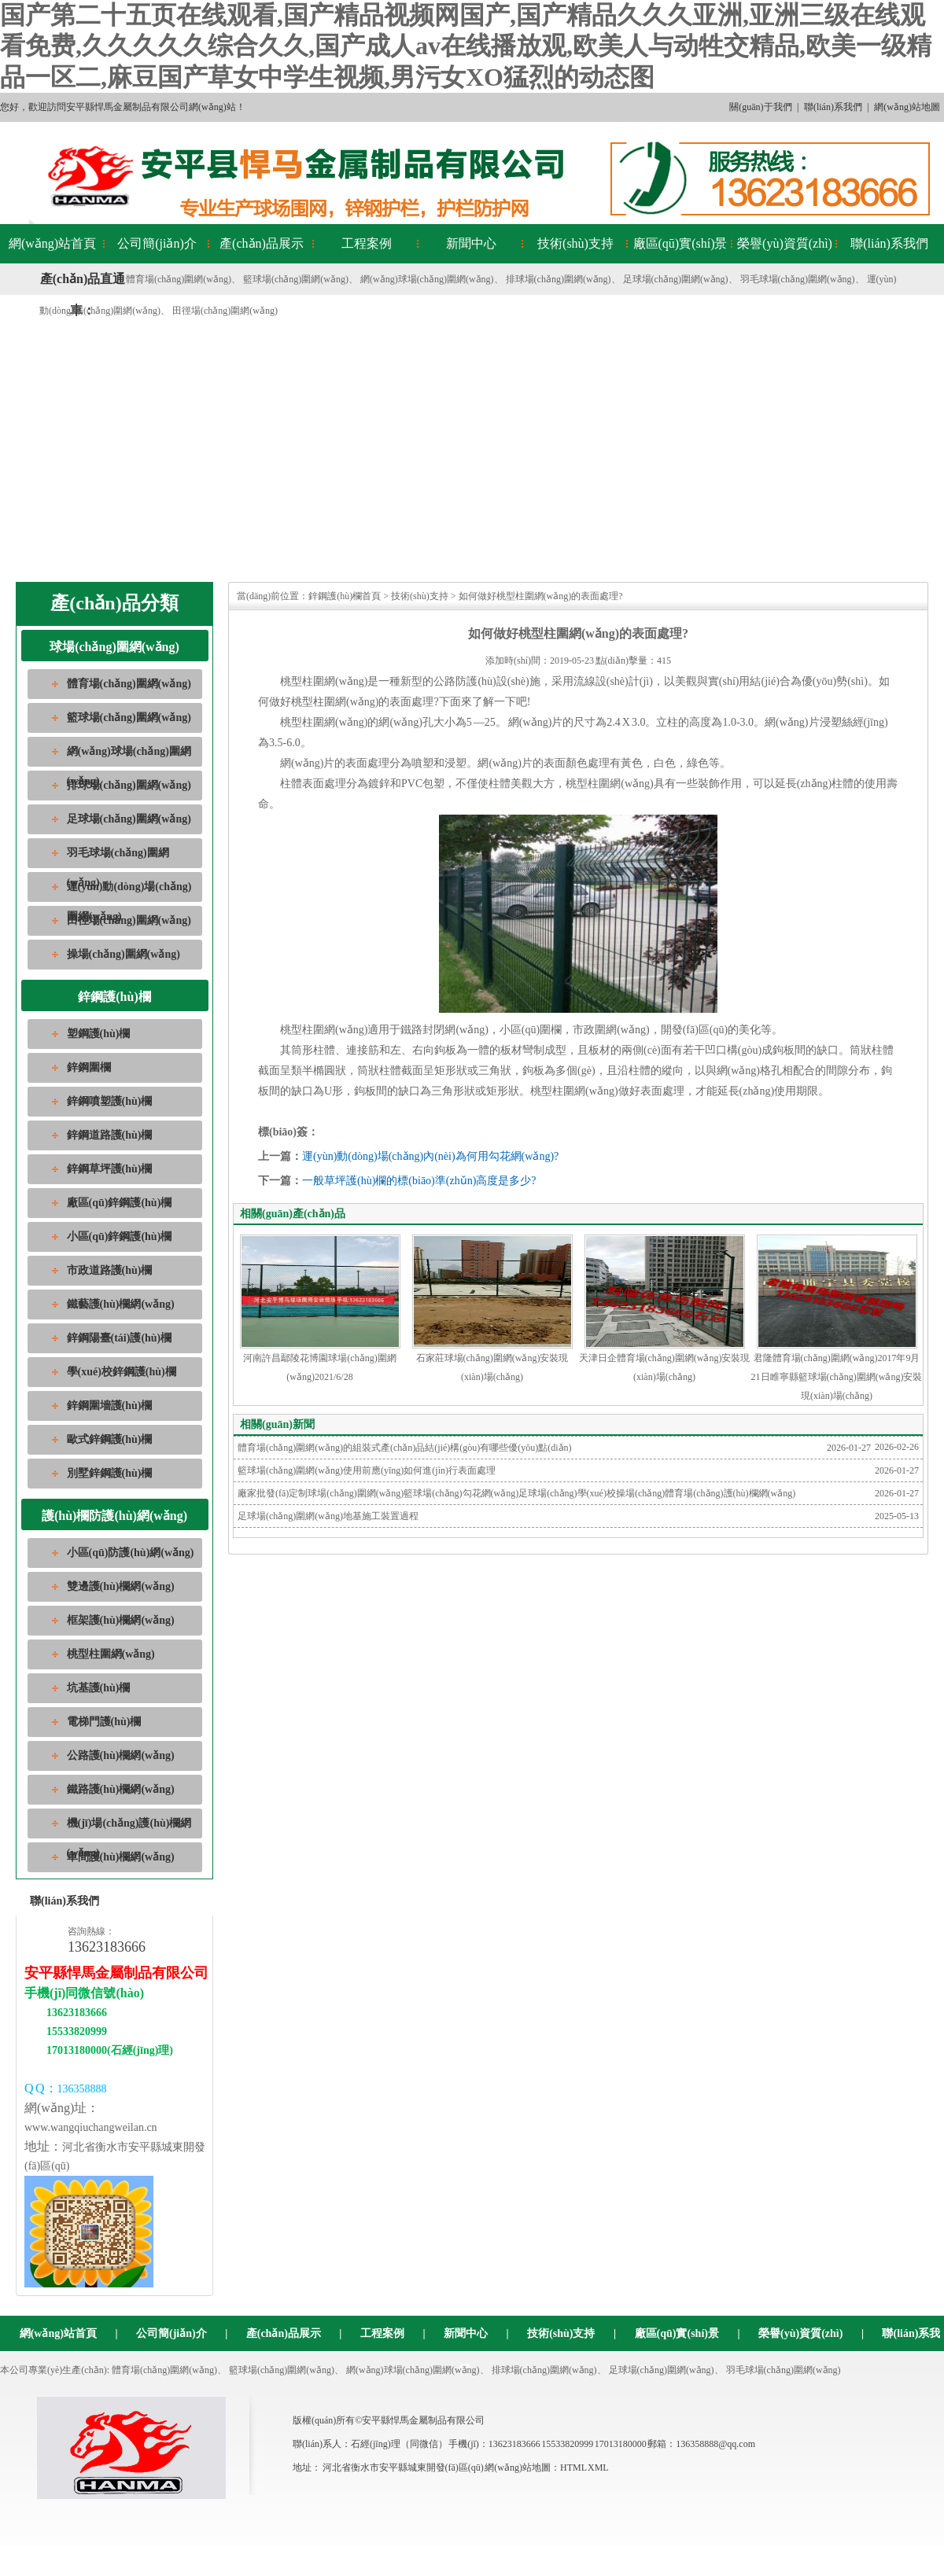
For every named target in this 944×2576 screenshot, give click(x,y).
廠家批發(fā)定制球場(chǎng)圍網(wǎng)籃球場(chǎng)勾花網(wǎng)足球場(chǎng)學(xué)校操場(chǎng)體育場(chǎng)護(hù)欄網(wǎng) (516, 1493)
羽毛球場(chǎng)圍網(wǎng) (797, 279)
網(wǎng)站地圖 (907, 106)
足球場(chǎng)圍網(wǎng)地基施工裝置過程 (328, 1516)
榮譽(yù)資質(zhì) (784, 243)
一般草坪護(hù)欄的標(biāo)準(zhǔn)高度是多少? (419, 1181)
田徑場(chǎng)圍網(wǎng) (225, 310)
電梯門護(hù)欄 (104, 1722)
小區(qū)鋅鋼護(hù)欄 (119, 1236)
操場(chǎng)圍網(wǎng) (123, 954)
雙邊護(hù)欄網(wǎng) (121, 1586)
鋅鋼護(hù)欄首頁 (344, 596)
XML (598, 2467)
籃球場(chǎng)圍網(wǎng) (295, 279)
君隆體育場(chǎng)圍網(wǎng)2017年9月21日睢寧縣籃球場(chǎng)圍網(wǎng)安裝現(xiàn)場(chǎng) (837, 1318)
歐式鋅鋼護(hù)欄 (110, 1439)
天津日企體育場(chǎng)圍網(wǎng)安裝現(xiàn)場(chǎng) (664, 1308)
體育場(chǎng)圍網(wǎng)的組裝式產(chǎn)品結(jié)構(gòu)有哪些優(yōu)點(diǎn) (405, 1447)
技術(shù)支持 (575, 243)
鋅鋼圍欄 (89, 1067)
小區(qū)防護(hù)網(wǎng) (130, 1552)
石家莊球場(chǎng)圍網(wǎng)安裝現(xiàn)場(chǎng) (492, 1308)
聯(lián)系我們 (833, 106)
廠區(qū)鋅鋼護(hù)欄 (119, 1203)
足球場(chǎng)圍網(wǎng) (675, 279)
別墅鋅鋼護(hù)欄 (110, 1473)
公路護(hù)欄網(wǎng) (121, 1755)
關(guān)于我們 (760, 106)
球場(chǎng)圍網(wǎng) (114, 646)
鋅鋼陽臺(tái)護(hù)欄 (119, 1338)
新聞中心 (471, 243)
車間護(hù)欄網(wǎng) (121, 1857)
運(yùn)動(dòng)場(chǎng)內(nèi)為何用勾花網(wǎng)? (430, 1156)
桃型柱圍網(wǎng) (111, 1654)
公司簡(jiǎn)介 (157, 243)
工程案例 (366, 243)
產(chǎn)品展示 (261, 243)
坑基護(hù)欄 (99, 1688)
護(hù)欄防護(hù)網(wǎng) (114, 1515)
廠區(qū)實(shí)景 (680, 243)
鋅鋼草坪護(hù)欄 (110, 1169)
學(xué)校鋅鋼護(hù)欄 (121, 1372)
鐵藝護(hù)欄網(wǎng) (121, 1304)
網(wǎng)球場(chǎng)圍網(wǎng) (427, 279)
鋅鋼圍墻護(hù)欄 (110, 1405)
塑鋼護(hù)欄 (99, 1034)
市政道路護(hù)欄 (110, 1270)
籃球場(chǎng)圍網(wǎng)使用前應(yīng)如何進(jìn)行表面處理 (367, 1470)
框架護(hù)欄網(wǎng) (121, 1620)
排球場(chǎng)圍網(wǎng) (558, 279)
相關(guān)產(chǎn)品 (292, 1214)
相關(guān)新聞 (277, 1424)
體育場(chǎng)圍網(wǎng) (178, 279)
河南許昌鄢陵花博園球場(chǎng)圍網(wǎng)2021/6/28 (320, 1308)
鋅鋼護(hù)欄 (114, 996)
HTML (573, 2467)
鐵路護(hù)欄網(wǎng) (121, 1789)
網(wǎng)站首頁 (52, 243)
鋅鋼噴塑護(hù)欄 (110, 1101)
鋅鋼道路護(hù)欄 (110, 1135)
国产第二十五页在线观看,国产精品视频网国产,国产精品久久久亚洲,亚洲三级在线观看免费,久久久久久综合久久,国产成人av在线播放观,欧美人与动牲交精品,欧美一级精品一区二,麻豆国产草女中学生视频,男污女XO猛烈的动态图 (465, 46)
